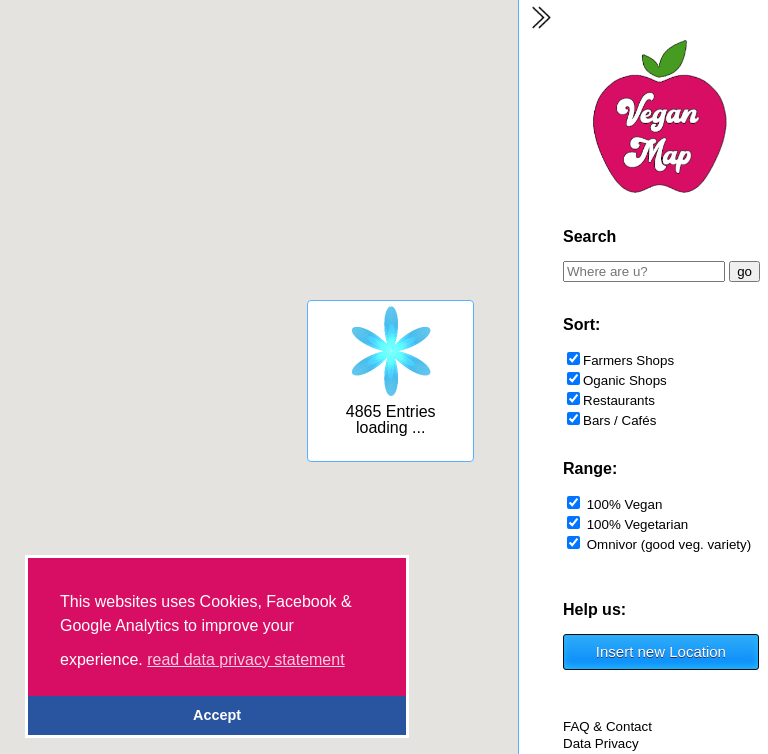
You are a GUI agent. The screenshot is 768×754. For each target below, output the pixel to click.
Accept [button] (217, 715)
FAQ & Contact (607, 726)
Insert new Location (661, 651)
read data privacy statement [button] (245, 659)
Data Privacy (601, 743)
